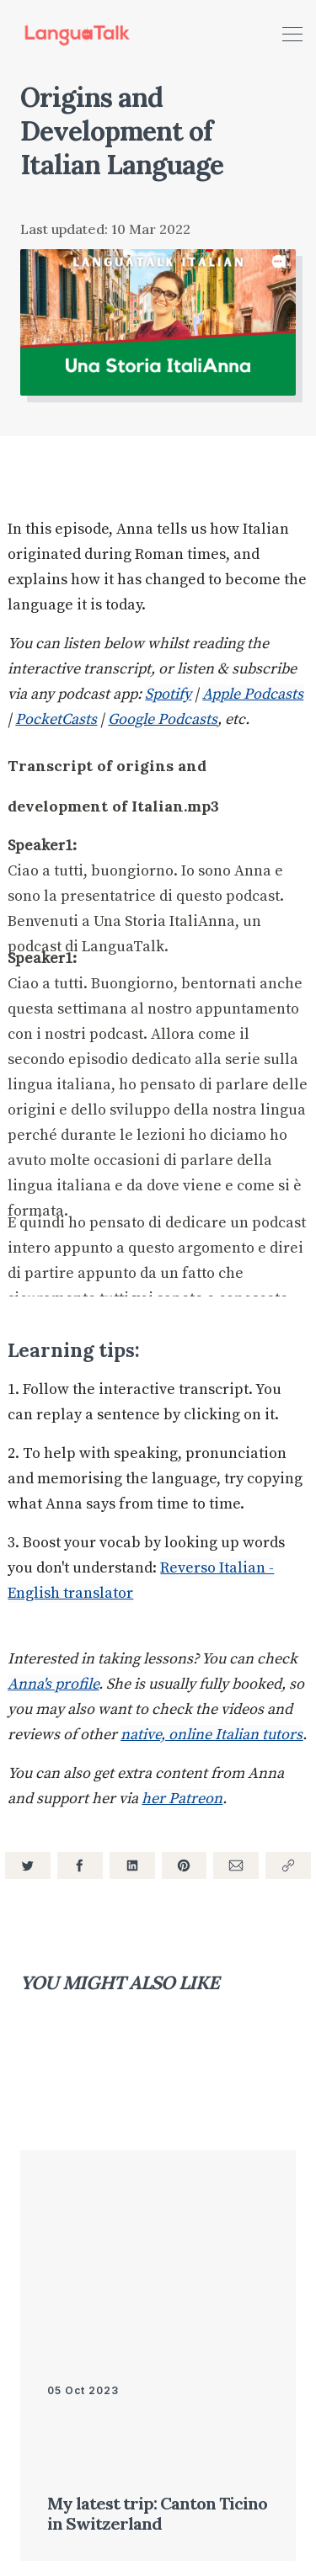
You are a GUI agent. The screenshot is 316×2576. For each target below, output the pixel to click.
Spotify (168, 694)
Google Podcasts (162, 719)
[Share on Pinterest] (184, 1865)
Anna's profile (53, 1684)
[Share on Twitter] (28, 1865)
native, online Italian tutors (212, 1734)
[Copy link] (288, 1865)
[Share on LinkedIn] (132, 1865)
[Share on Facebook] (80, 1865)
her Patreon (182, 1798)
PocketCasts (56, 719)
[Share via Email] (236, 1865)
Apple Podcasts (252, 694)
